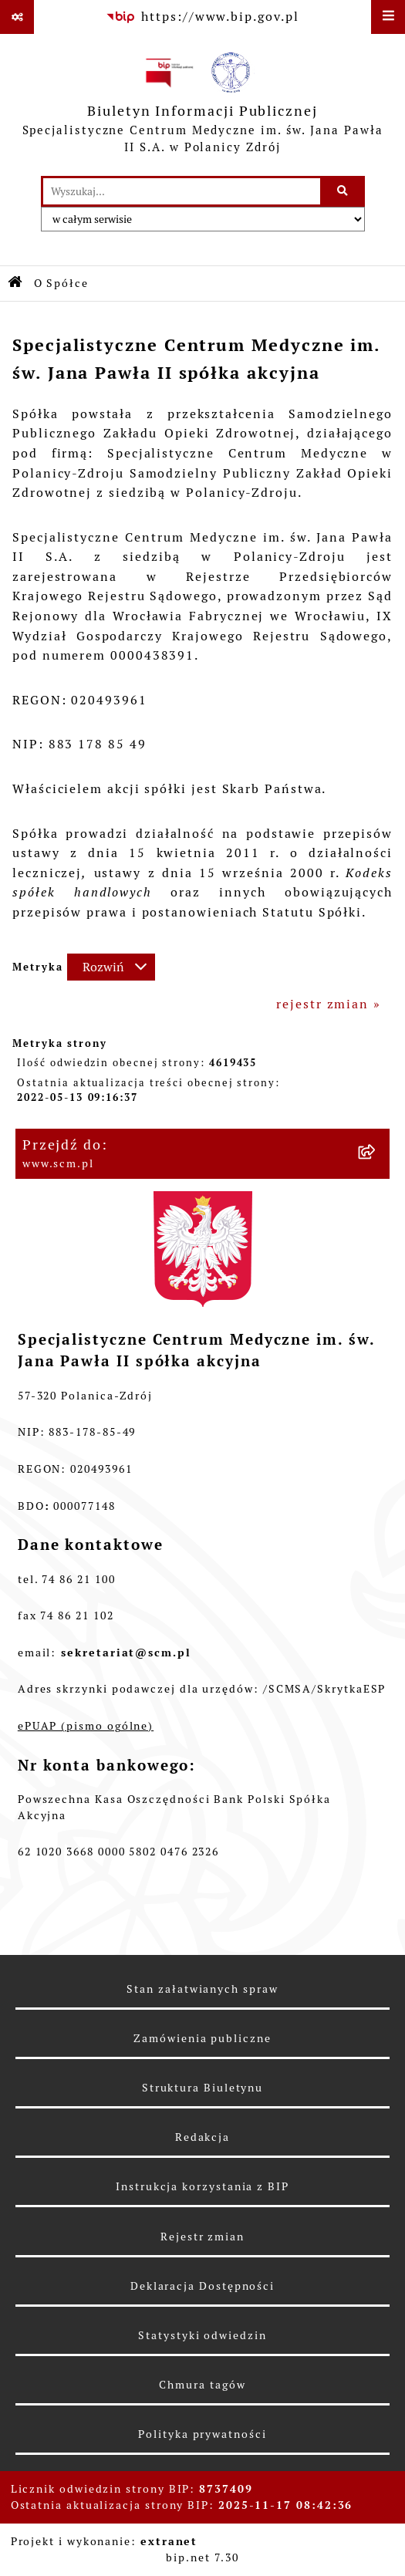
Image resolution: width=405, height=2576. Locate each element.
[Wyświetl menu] (388, 17)
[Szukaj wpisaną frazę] (343, 191)
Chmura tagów (202, 2385)
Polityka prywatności (202, 2434)
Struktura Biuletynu (202, 2088)
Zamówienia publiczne (202, 2038)
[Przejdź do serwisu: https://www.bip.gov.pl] (202, 17)
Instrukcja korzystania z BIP (202, 2186)
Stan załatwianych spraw (202, 1989)
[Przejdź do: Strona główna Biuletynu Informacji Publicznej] (16, 283)
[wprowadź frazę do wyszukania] (181, 191)
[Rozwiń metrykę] (111, 967)
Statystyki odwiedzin (202, 2335)
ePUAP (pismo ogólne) (86, 1726)
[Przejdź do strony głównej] (202, 104)
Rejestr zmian (202, 2236)
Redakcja (202, 2137)
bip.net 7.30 (202, 2557)
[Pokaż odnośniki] (17, 17)
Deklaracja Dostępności (202, 2286)
